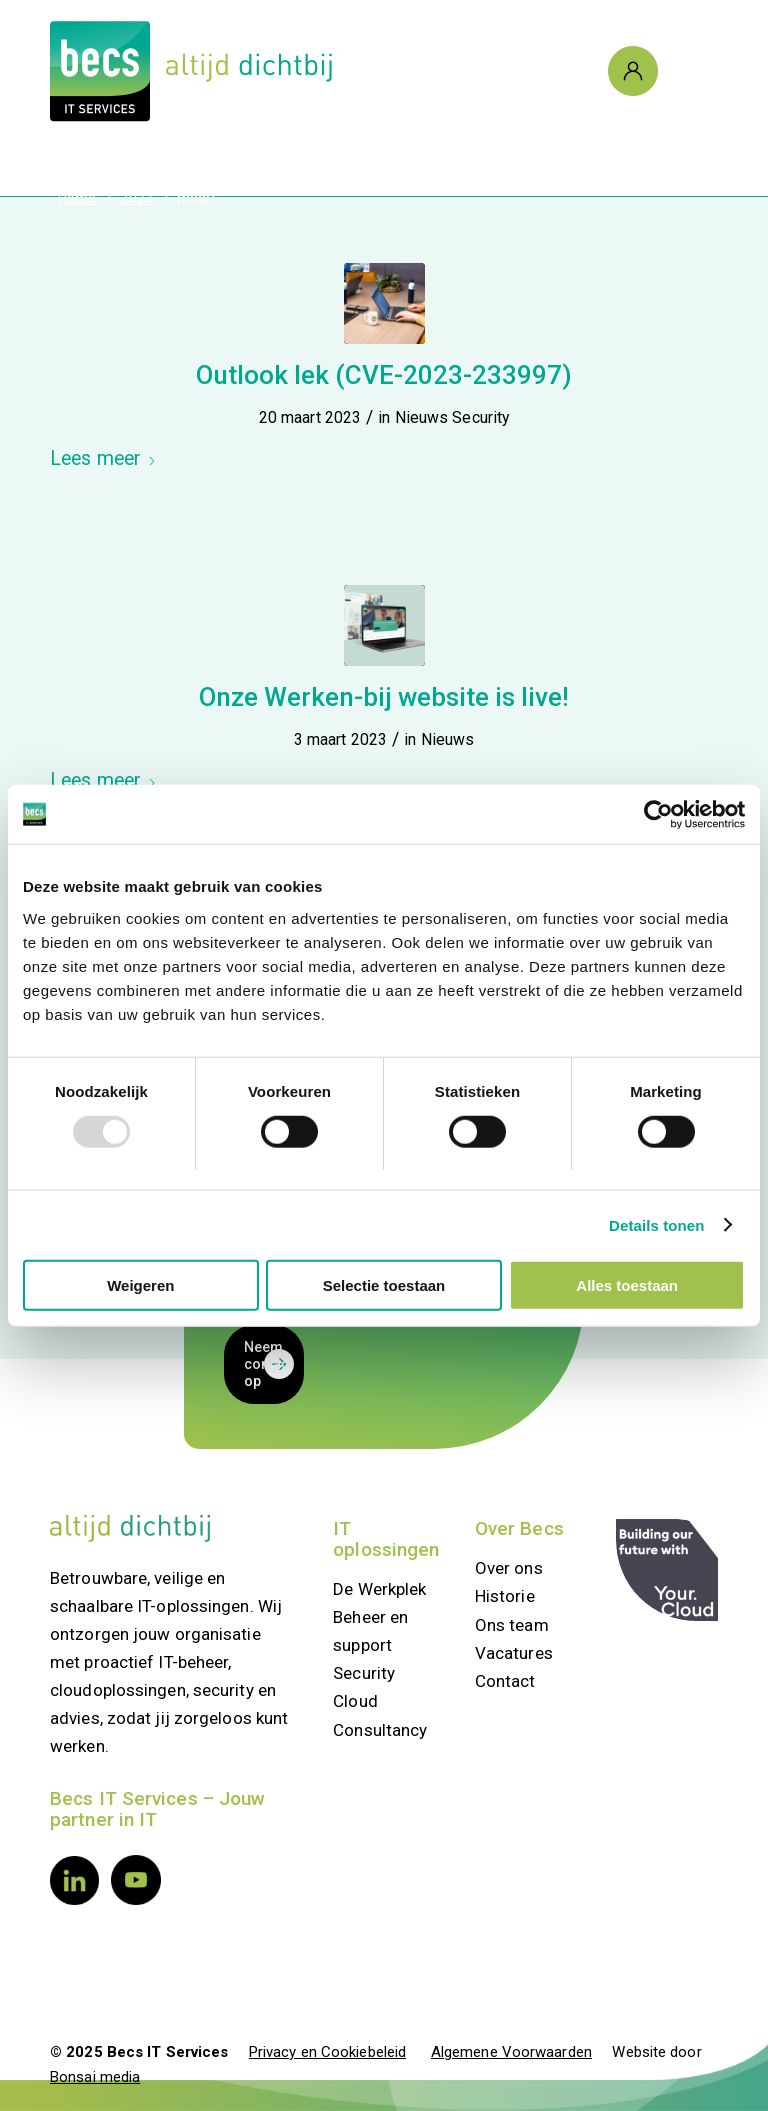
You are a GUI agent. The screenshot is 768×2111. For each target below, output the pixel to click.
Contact (505, 1681)
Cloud (355, 1701)
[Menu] (687, 71)
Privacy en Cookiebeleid (327, 2052)
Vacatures (514, 1653)
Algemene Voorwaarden (511, 2052)
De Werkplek (379, 1589)
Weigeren (140, 1285)
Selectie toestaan (384, 1285)
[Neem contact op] (264, 1364)
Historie (505, 1596)
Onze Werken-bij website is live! (384, 697)
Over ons (509, 1568)
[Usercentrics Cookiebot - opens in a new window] (657, 814)
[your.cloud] (667, 1570)
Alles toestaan (627, 1285)
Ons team (512, 1625)
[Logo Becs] (191, 71)
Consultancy (380, 1730)
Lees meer (103, 458)
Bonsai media (95, 2077)
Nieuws (422, 417)
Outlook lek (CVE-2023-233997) (384, 375)
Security (480, 417)
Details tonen (656, 1224)
